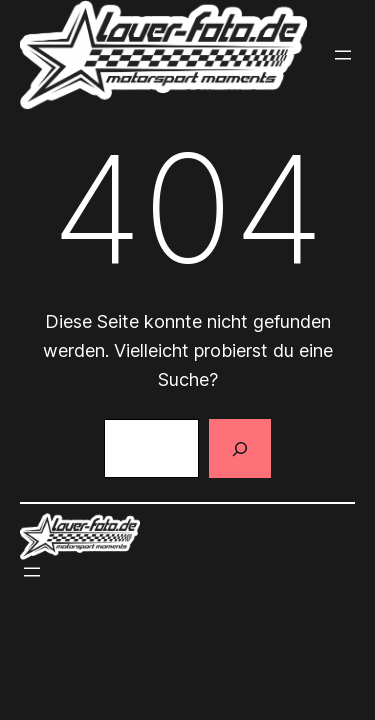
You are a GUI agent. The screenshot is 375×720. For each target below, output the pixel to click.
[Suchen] (240, 449)
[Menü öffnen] (343, 55)
